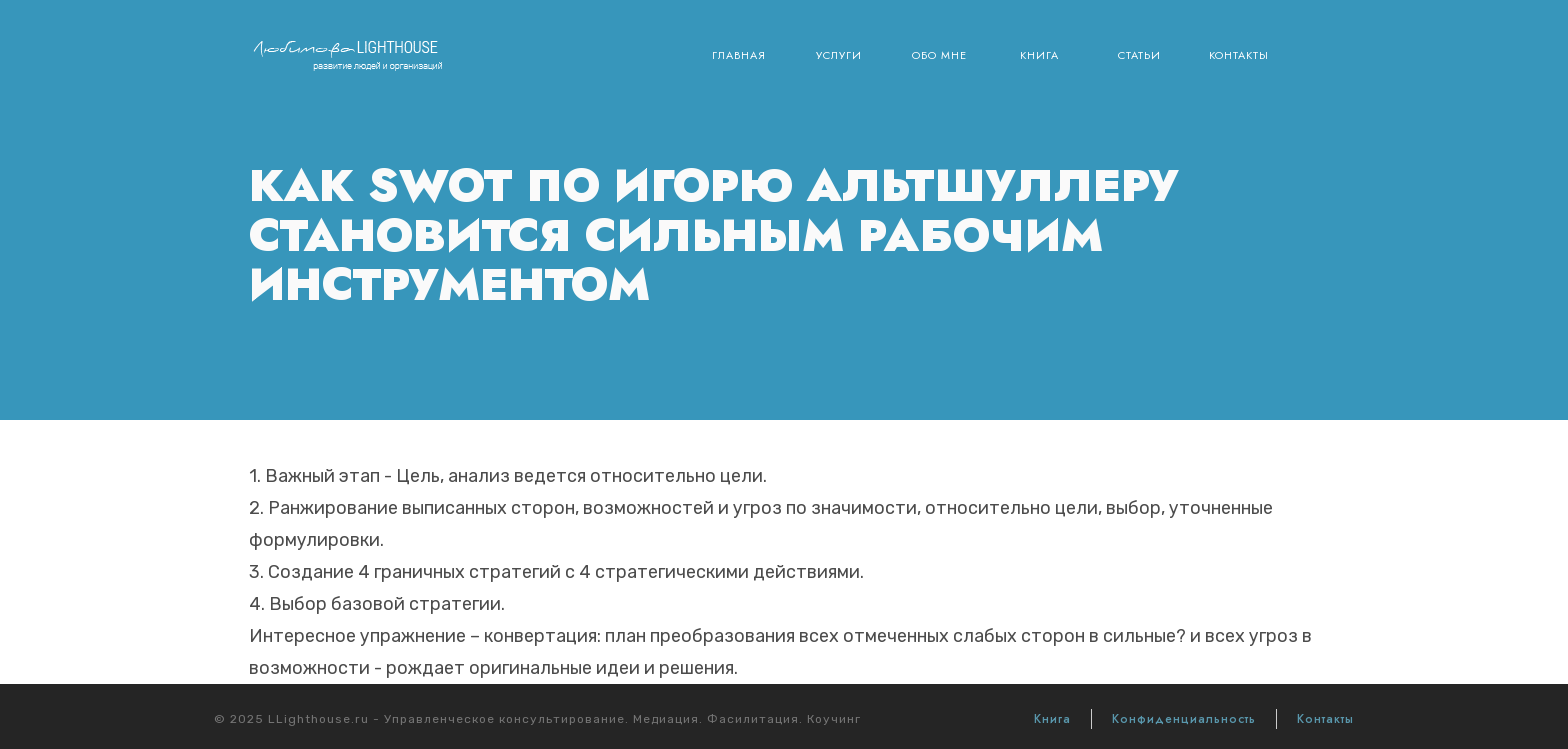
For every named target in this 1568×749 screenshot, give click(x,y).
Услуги (839, 55)
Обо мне (939, 55)
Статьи (1139, 55)
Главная (739, 55)
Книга (1039, 55)
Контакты (1239, 55)
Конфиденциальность (1184, 719)
